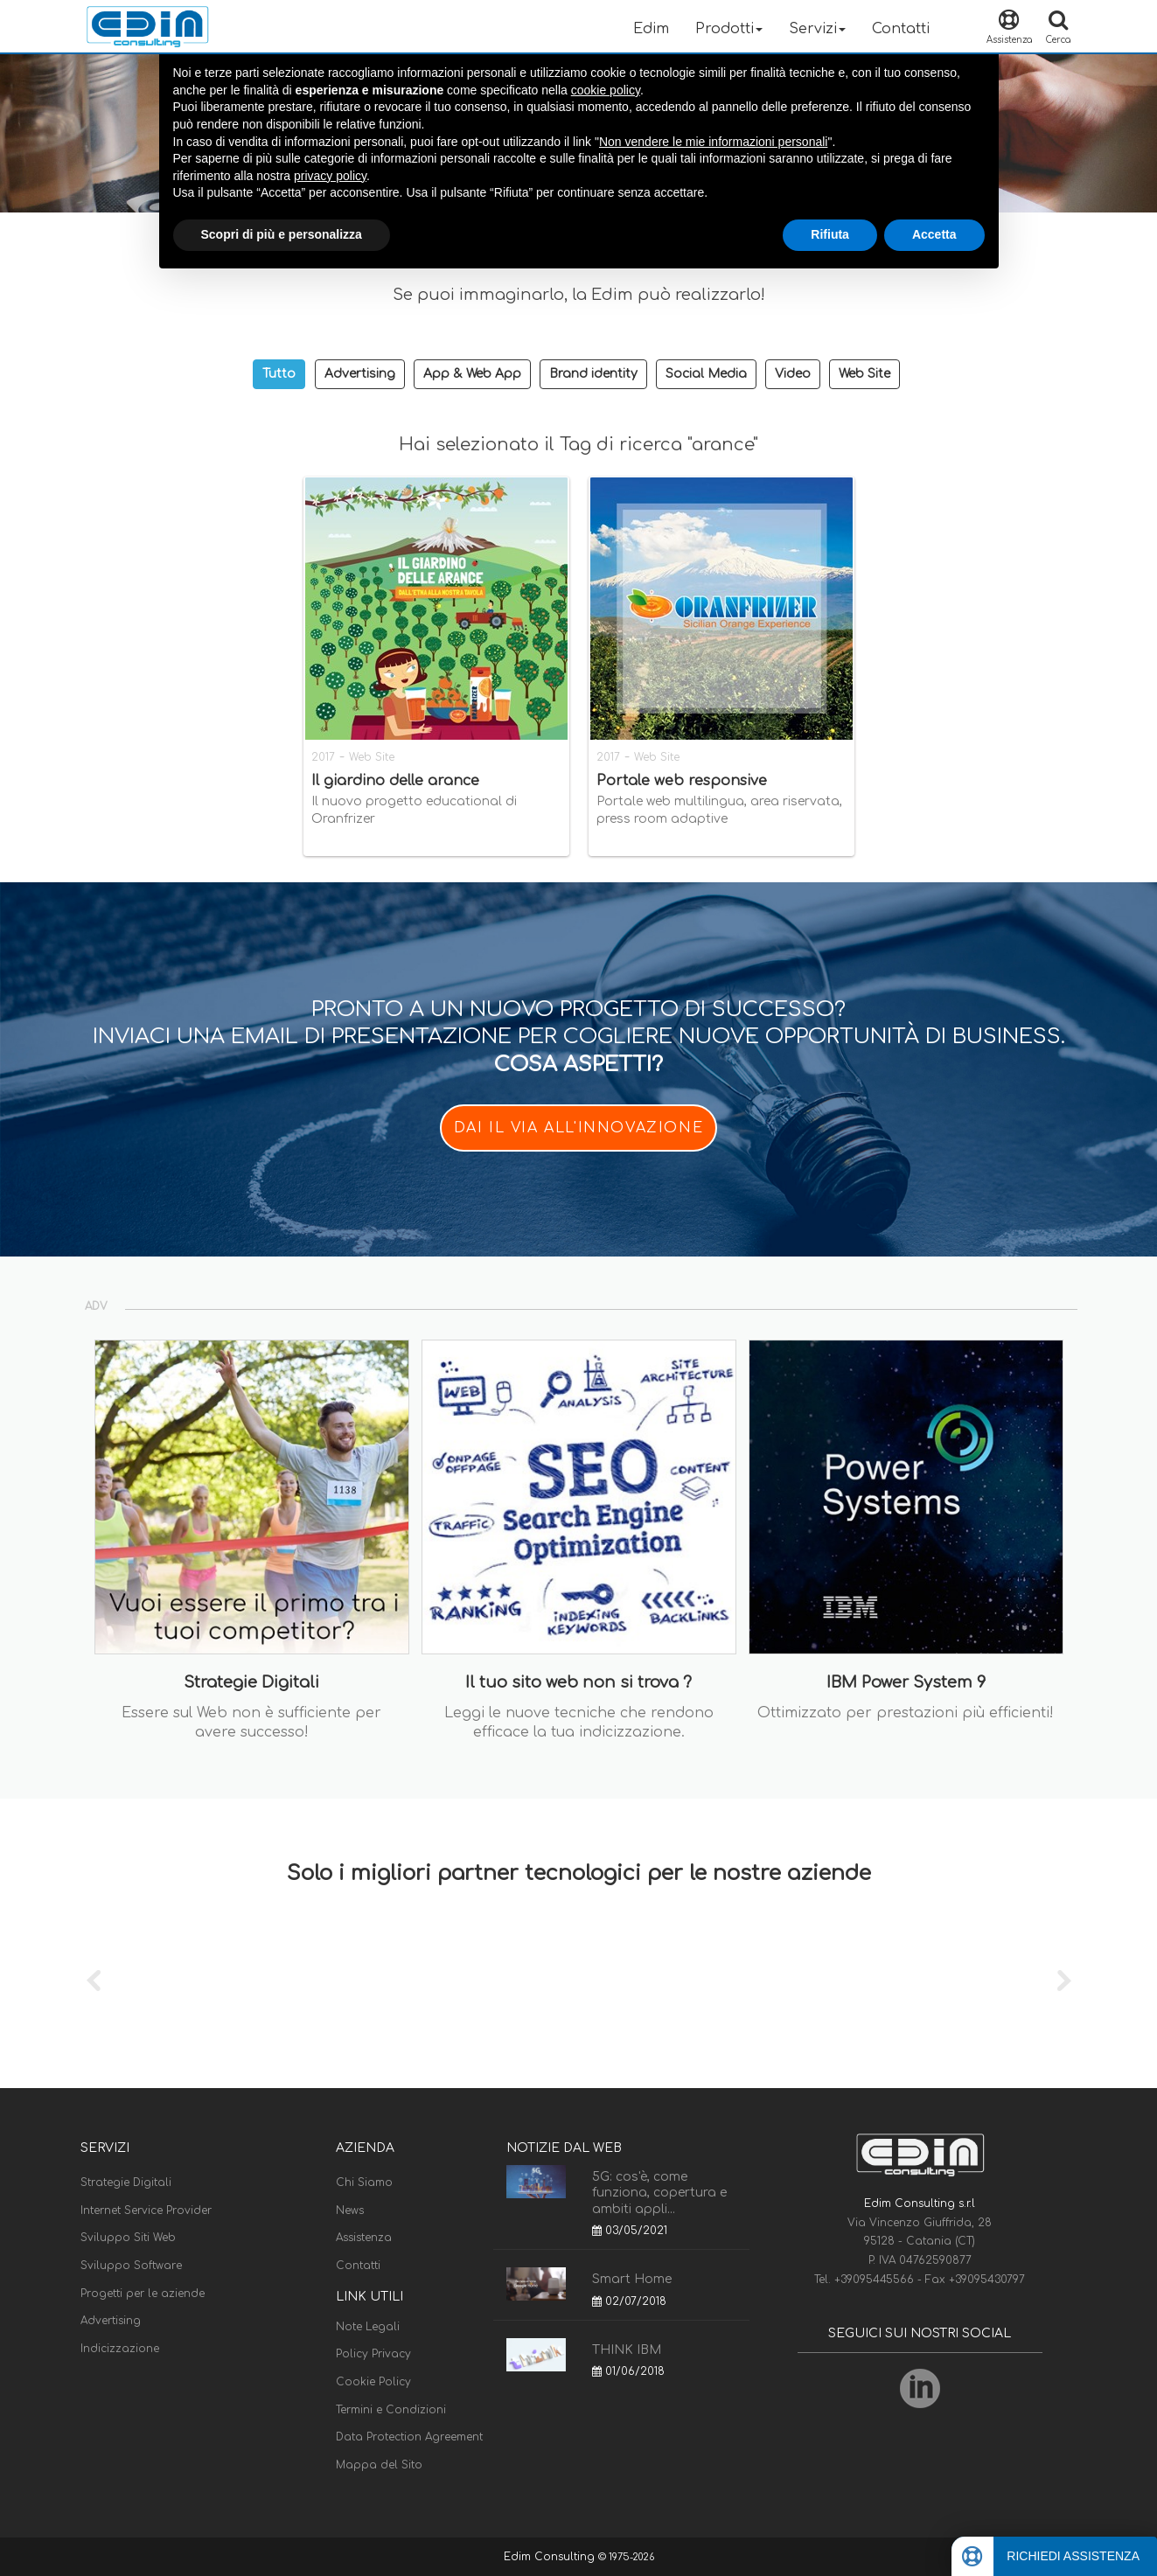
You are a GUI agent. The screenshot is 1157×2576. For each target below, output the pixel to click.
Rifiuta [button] (830, 234)
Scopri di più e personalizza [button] (281, 234)
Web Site (864, 373)
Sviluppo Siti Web (128, 2237)
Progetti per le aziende (142, 2293)
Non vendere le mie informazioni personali (713, 142)
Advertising (359, 373)
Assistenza (364, 2237)
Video (793, 373)
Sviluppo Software (131, 2265)
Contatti (901, 29)
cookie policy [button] (605, 90)
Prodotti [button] (729, 29)
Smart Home (632, 2279)
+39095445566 (875, 2279)
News (350, 2210)
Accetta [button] (934, 234)
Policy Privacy (373, 2354)
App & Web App (472, 373)
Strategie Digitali (125, 2182)
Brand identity (593, 373)
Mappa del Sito (379, 2465)
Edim (651, 29)
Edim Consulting (551, 2557)
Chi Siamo (364, 2182)
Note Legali (368, 2327)
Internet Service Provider (146, 2210)
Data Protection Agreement (409, 2437)
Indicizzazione (119, 2349)
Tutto (279, 373)
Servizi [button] (817, 29)
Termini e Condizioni (391, 2410)
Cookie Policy (373, 2382)
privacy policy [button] (330, 176)
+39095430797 (987, 2279)
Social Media (706, 373)
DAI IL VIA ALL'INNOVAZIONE (579, 1128)
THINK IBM (626, 2350)
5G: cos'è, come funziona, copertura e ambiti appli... (659, 2192)
